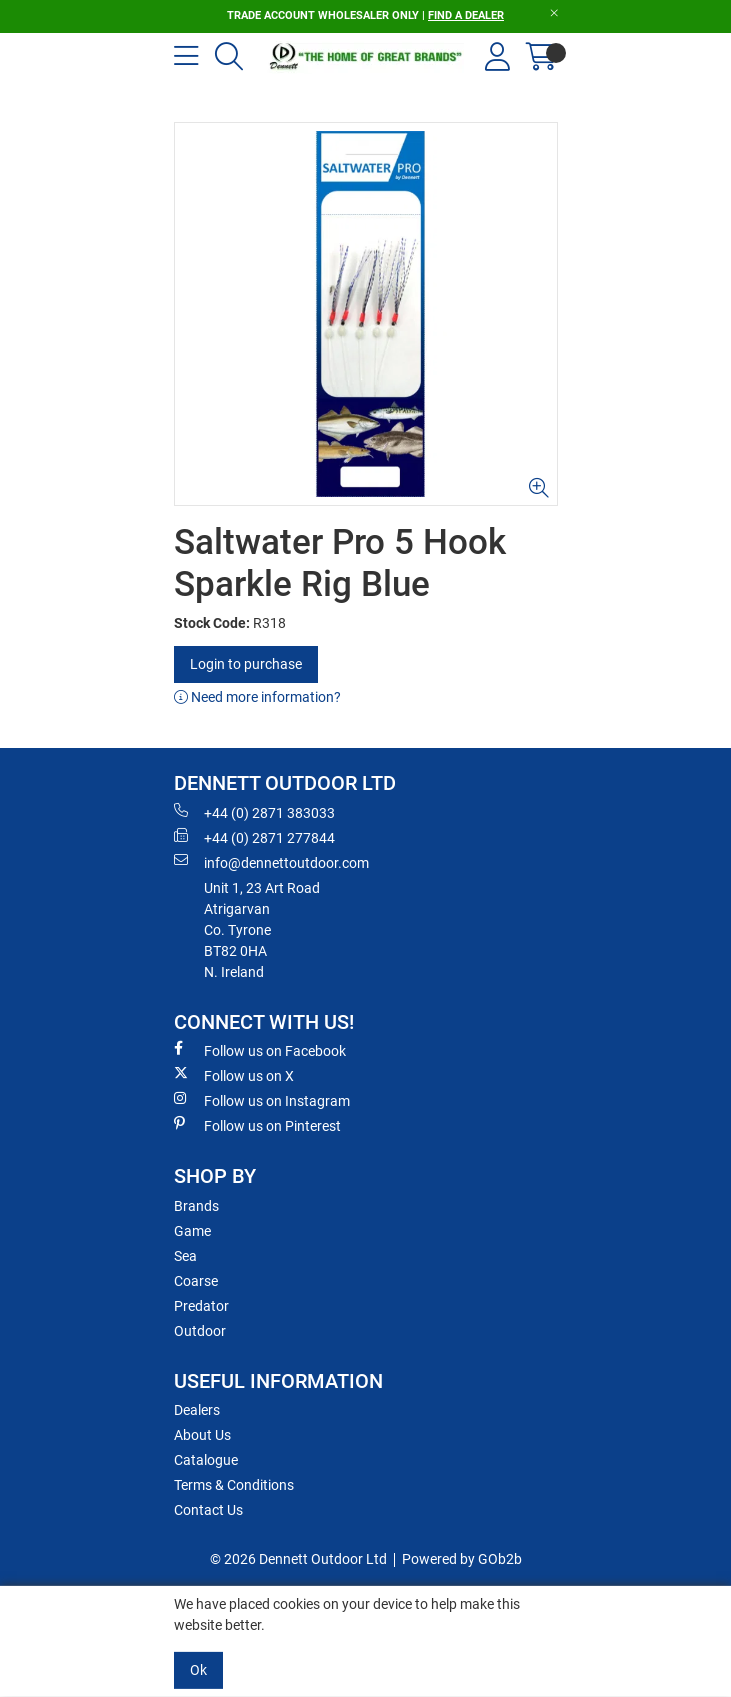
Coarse (196, 1281)
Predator (201, 1306)
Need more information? (257, 697)
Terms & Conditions (234, 1485)
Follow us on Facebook (260, 1050)
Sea (185, 1256)
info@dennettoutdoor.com (271, 862)
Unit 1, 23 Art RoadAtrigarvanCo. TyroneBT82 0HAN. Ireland (262, 930)
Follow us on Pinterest (257, 1125)
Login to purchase (246, 664)
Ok (198, 1670)
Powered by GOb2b (462, 1559)
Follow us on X (234, 1075)
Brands (196, 1206)
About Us (202, 1435)
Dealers (197, 1410)
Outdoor (200, 1331)
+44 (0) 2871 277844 (254, 837)
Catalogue (206, 1460)
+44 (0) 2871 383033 (254, 812)
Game (192, 1231)
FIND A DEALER (466, 15)
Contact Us (208, 1510)
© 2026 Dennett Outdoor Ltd (298, 1559)
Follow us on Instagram (262, 1100)
